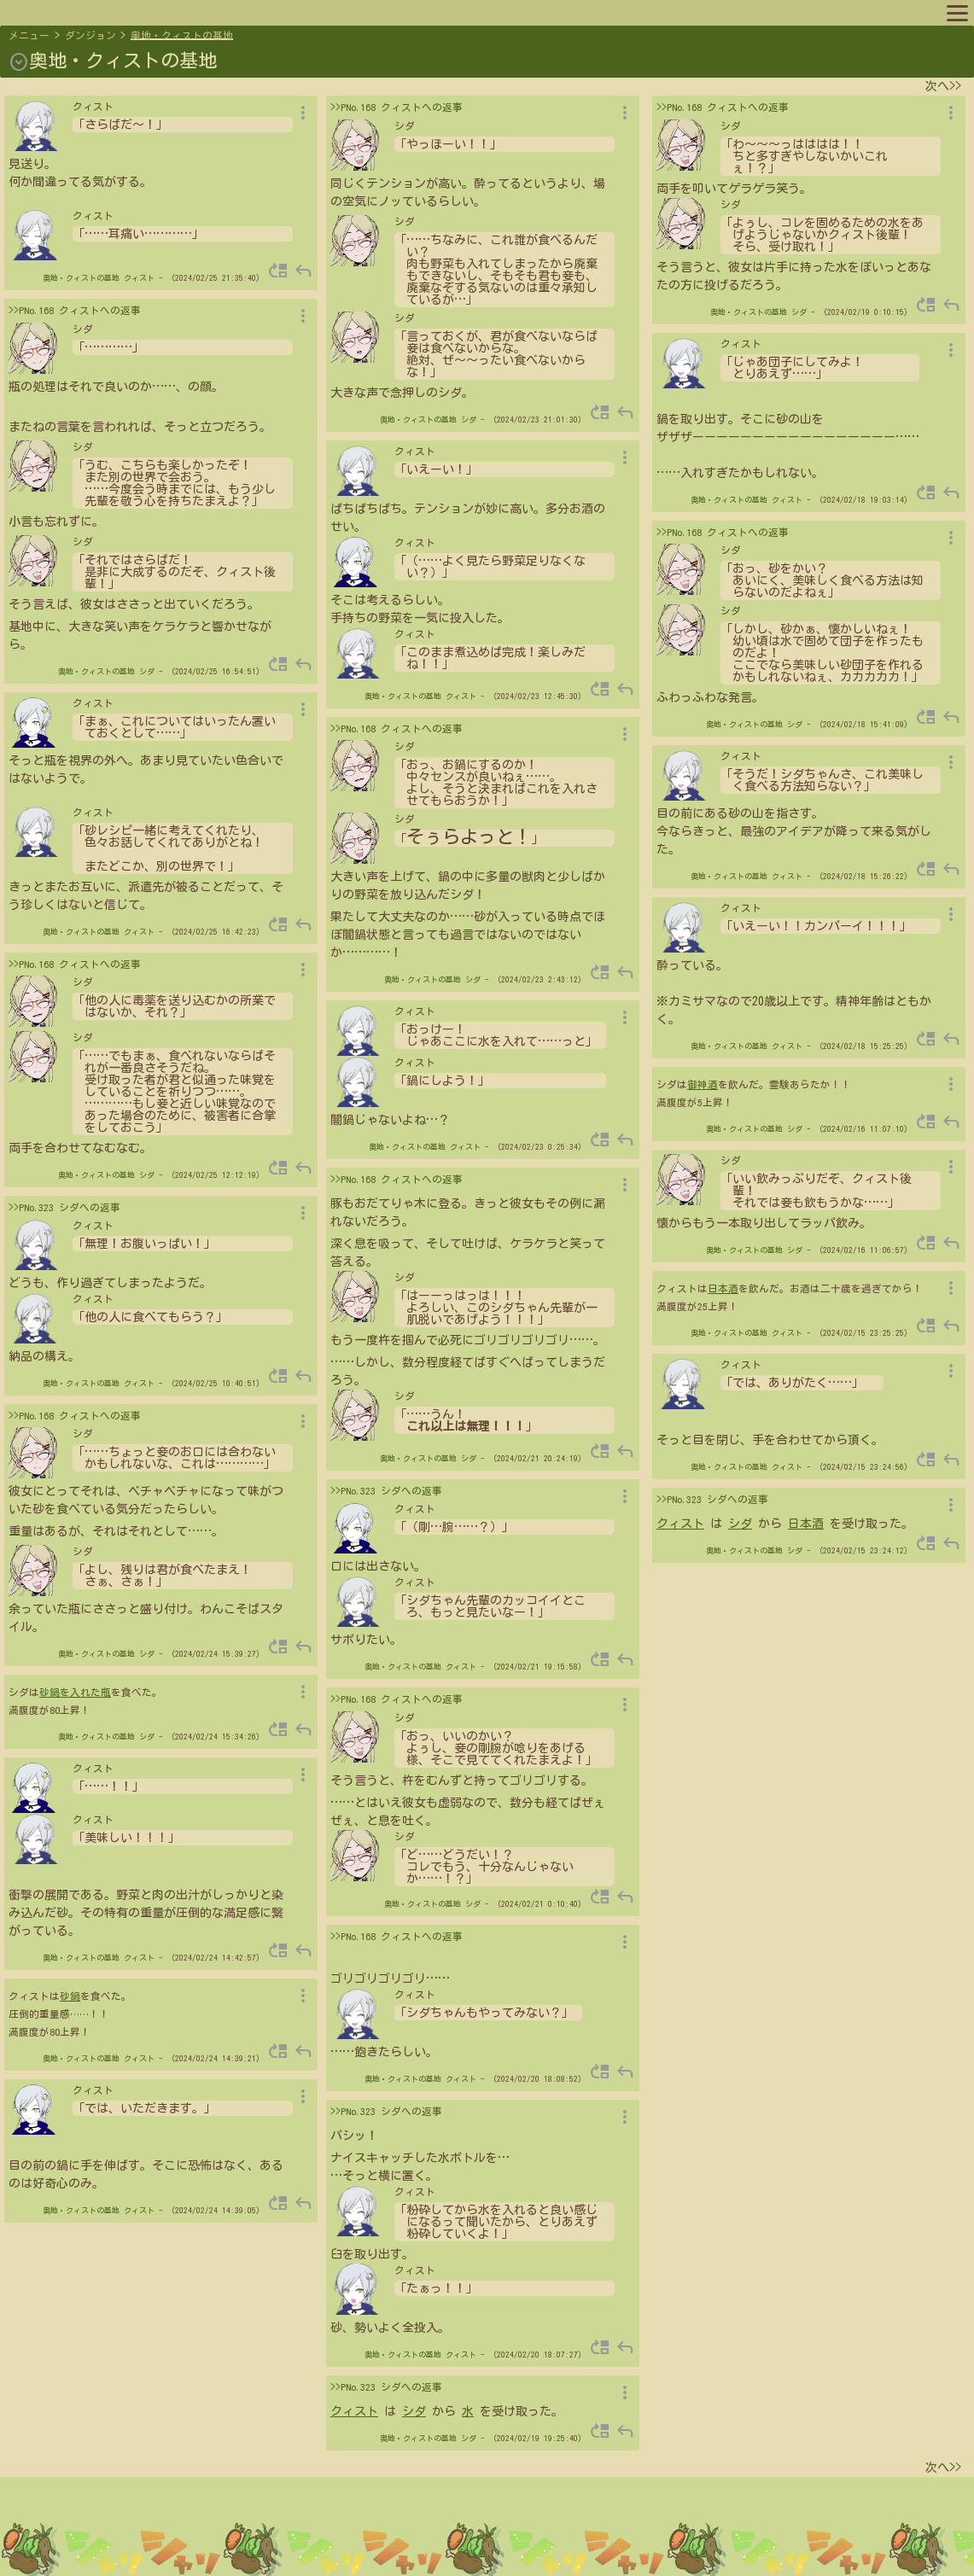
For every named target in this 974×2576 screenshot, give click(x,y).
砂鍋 (70, 1996)
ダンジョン (90, 35)
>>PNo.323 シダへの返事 (64, 1207)
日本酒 (723, 1288)
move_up (278, 270)
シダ (147, 671)
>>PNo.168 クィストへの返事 (75, 310)
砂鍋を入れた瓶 (75, 1692)
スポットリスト (289, 12)
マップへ (44, 12)
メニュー (29, 35)
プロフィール (116, 12)
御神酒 (702, 1084)
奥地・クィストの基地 (182, 35)
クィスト (139, 278)
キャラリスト (200, 12)
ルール (361, 12)
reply (303, 270)
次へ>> (943, 86)
